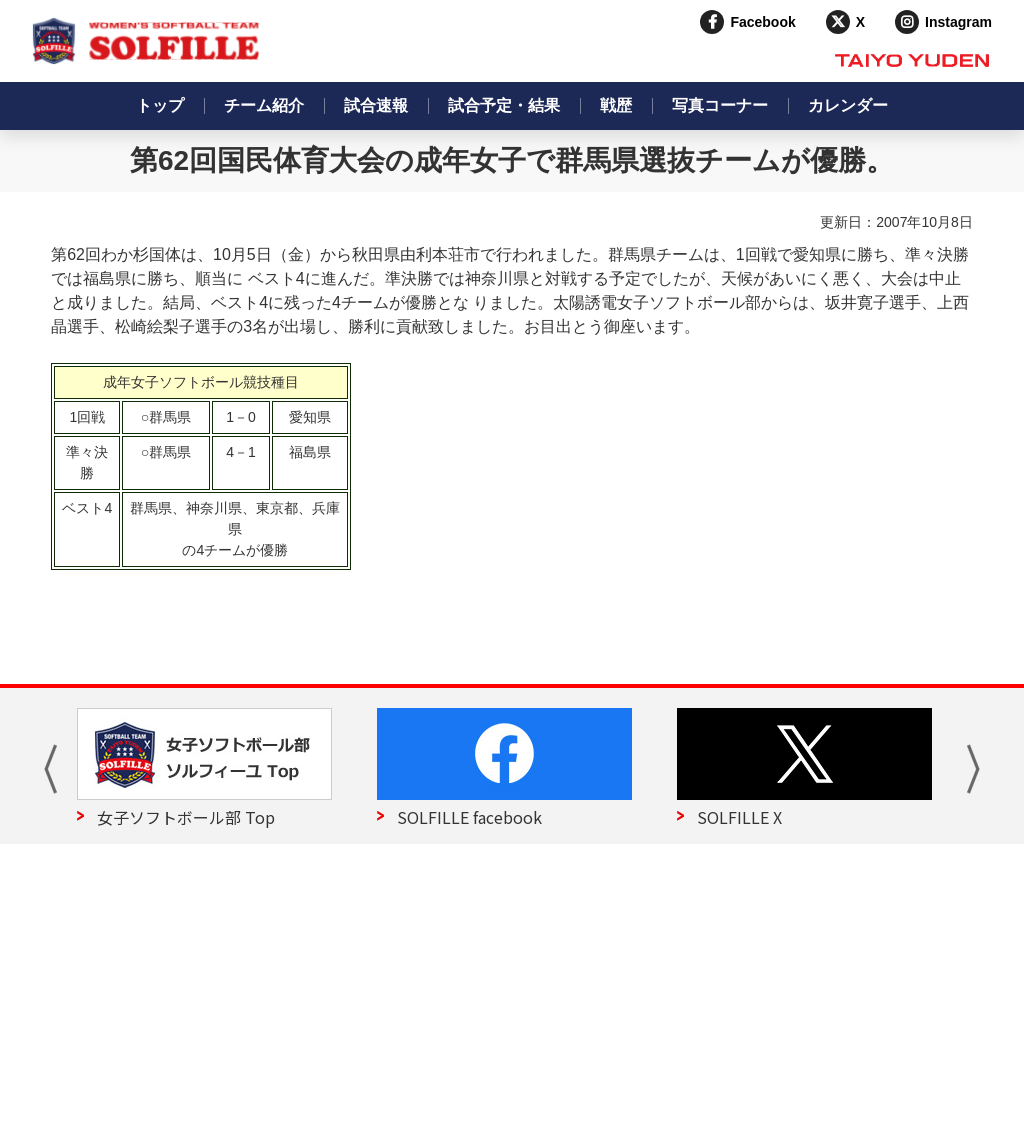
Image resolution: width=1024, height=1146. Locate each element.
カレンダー (848, 105)
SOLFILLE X (739, 817)
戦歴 (616, 105)
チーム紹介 (264, 105)
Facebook (762, 22)
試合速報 (376, 105)
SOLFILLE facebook (469, 817)
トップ (160, 105)
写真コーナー (720, 105)
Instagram (958, 22)
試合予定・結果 (504, 105)
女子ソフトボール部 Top (186, 817)
